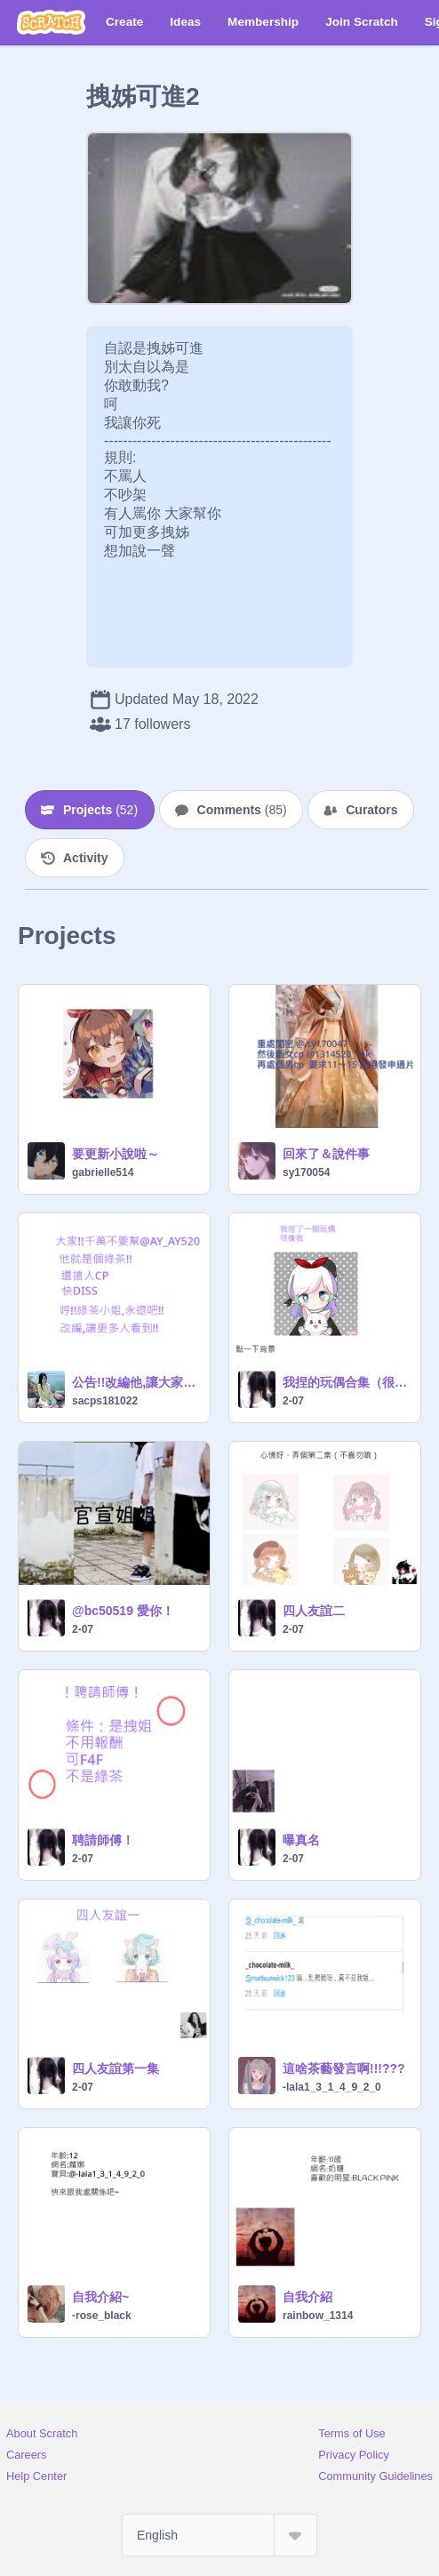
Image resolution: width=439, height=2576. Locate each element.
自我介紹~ (100, 2297)
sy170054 (306, 1172)
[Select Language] (219, 2535)
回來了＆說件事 (326, 1154)
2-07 (293, 1401)
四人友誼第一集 (115, 2068)
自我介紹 (307, 2297)
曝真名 (301, 1840)
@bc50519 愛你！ (123, 1611)
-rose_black (102, 2315)
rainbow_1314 (318, 2315)
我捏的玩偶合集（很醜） (346, 1382)
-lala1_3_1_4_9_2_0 (332, 2087)
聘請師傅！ (103, 1840)
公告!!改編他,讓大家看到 (135, 1382)
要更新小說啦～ (115, 1154)
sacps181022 (105, 1401)
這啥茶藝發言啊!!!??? (344, 2068)
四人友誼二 (314, 1611)
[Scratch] (51, 22)
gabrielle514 (102, 1172)
